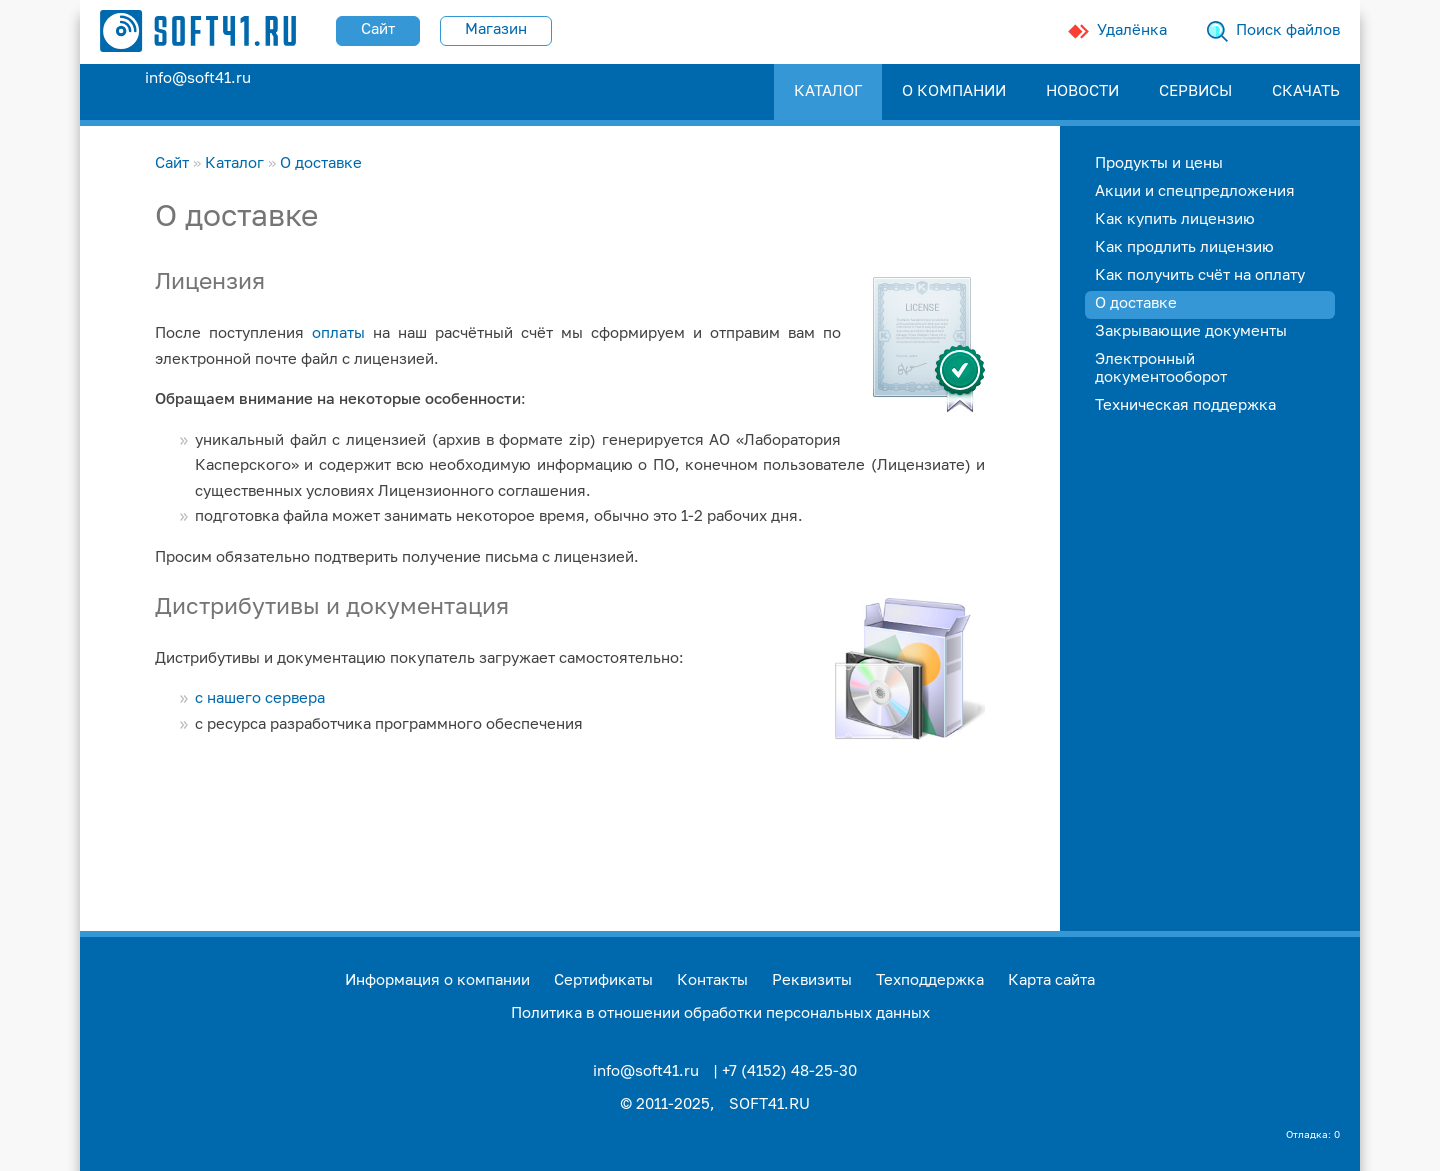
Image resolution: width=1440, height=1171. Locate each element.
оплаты (338, 333)
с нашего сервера (260, 698)
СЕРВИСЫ (1195, 91)
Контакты (712, 980)
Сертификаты (603, 980)
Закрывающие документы (1191, 331)
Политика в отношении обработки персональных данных (720, 1013)
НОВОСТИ (1082, 91)
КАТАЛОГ (828, 91)
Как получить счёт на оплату (1200, 275)
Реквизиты (812, 980)
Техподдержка (930, 980)
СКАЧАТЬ (1306, 91)
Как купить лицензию (1175, 219)
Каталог (234, 163)
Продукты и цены (1159, 163)
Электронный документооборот (1161, 368)
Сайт (378, 29)
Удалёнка (1132, 30)
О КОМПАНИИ (954, 91)
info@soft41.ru (198, 78)
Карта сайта (1051, 980)
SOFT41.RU (769, 1104)
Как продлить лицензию (1184, 247)
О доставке (321, 163)
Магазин (496, 29)
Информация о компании (437, 980)
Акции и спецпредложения (1195, 191)
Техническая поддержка (1185, 405)
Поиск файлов (1288, 30)
